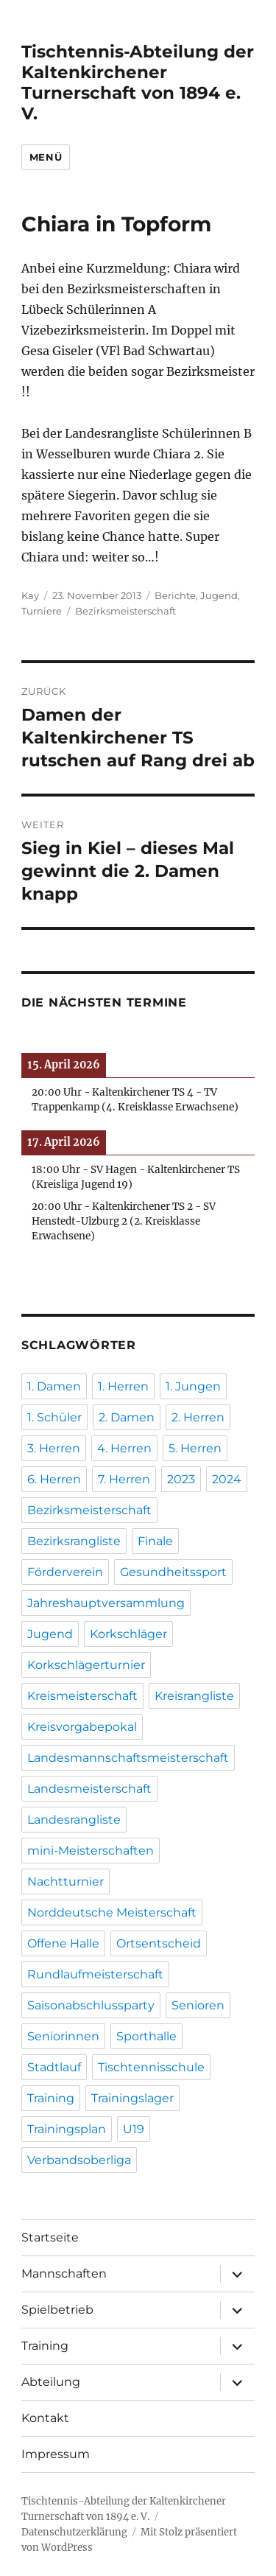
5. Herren (195, 1448)
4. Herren (124, 1448)
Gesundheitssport (173, 1572)
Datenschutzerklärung (74, 2532)
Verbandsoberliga (79, 2160)
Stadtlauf (54, 2067)
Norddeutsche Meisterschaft (112, 1912)
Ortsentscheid (158, 1943)
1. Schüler (54, 1417)
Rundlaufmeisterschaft (95, 1974)
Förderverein (65, 1572)
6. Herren (54, 1479)
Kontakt (45, 2418)
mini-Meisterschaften (90, 1851)
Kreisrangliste (194, 1696)
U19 (133, 2129)
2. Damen (127, 1417)
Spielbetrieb (57, 2310)
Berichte (175, 595)
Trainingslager (132, 2098)
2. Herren (197, 1417)
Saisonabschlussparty (91, 2005)
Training (50, 2098)
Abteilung (50, 2382)
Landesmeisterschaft (89, 1789)
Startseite (50, 2237)
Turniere (41, 611)
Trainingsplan (66, 2129)
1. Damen (54, 1386)
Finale (155, 1541)
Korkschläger (128, 1634)
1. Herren (123, 1386)
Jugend (219, 595)
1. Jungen (193, 1386)
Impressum (55, 2454)
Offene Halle (63, 1943)
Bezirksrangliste (74, 1541)
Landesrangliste (74, 1820)
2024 (226, 1479)
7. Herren (124, 1479)
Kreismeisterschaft (82, 1696)
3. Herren (53, 1448)
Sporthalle (146, 2036)
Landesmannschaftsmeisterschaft (128, 1758)
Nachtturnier (65, 1882)
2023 (181, 1479)
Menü (45, 157)
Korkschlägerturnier (86, 1665)
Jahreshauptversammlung (106, 1603)
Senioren (197, 2005)
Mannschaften (64, 2274)
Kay (30, 595)
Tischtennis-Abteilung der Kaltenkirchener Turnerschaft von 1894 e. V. (137, 82)
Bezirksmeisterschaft (125, 611)
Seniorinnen (63, 2036)
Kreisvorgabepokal (82, 1727)
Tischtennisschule (151, 2067)
